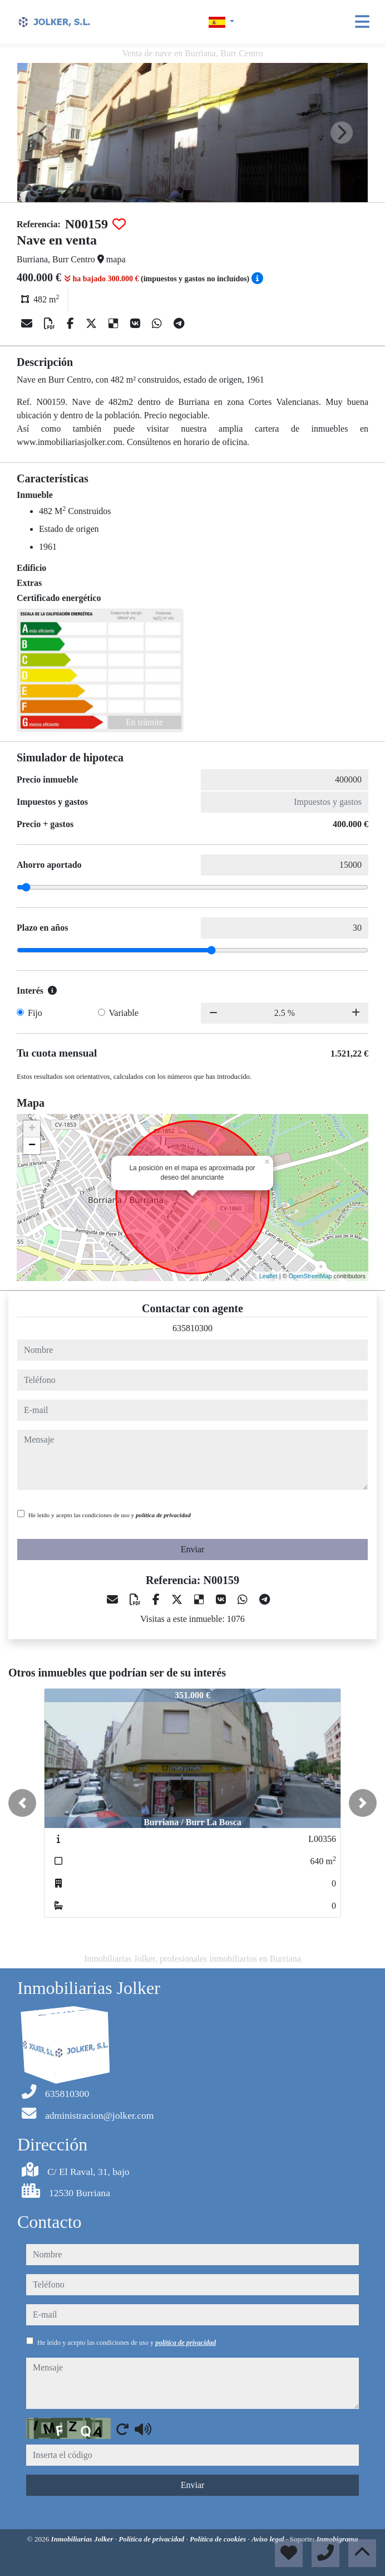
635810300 (192, 1328)
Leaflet (268, 1276)
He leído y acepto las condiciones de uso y (109, 1515)
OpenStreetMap (310, 1276)
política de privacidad (163, 1515)
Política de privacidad (152, 2539)
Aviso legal (268, 2539)
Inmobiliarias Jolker (83, 2539)
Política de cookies (219, 2539)
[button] (22, 1803)
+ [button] (32, 1129)
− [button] (32, 1145)
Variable (124, 1013)
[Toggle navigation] (362, 21)
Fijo (35, 1013)
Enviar (193, 1549)
